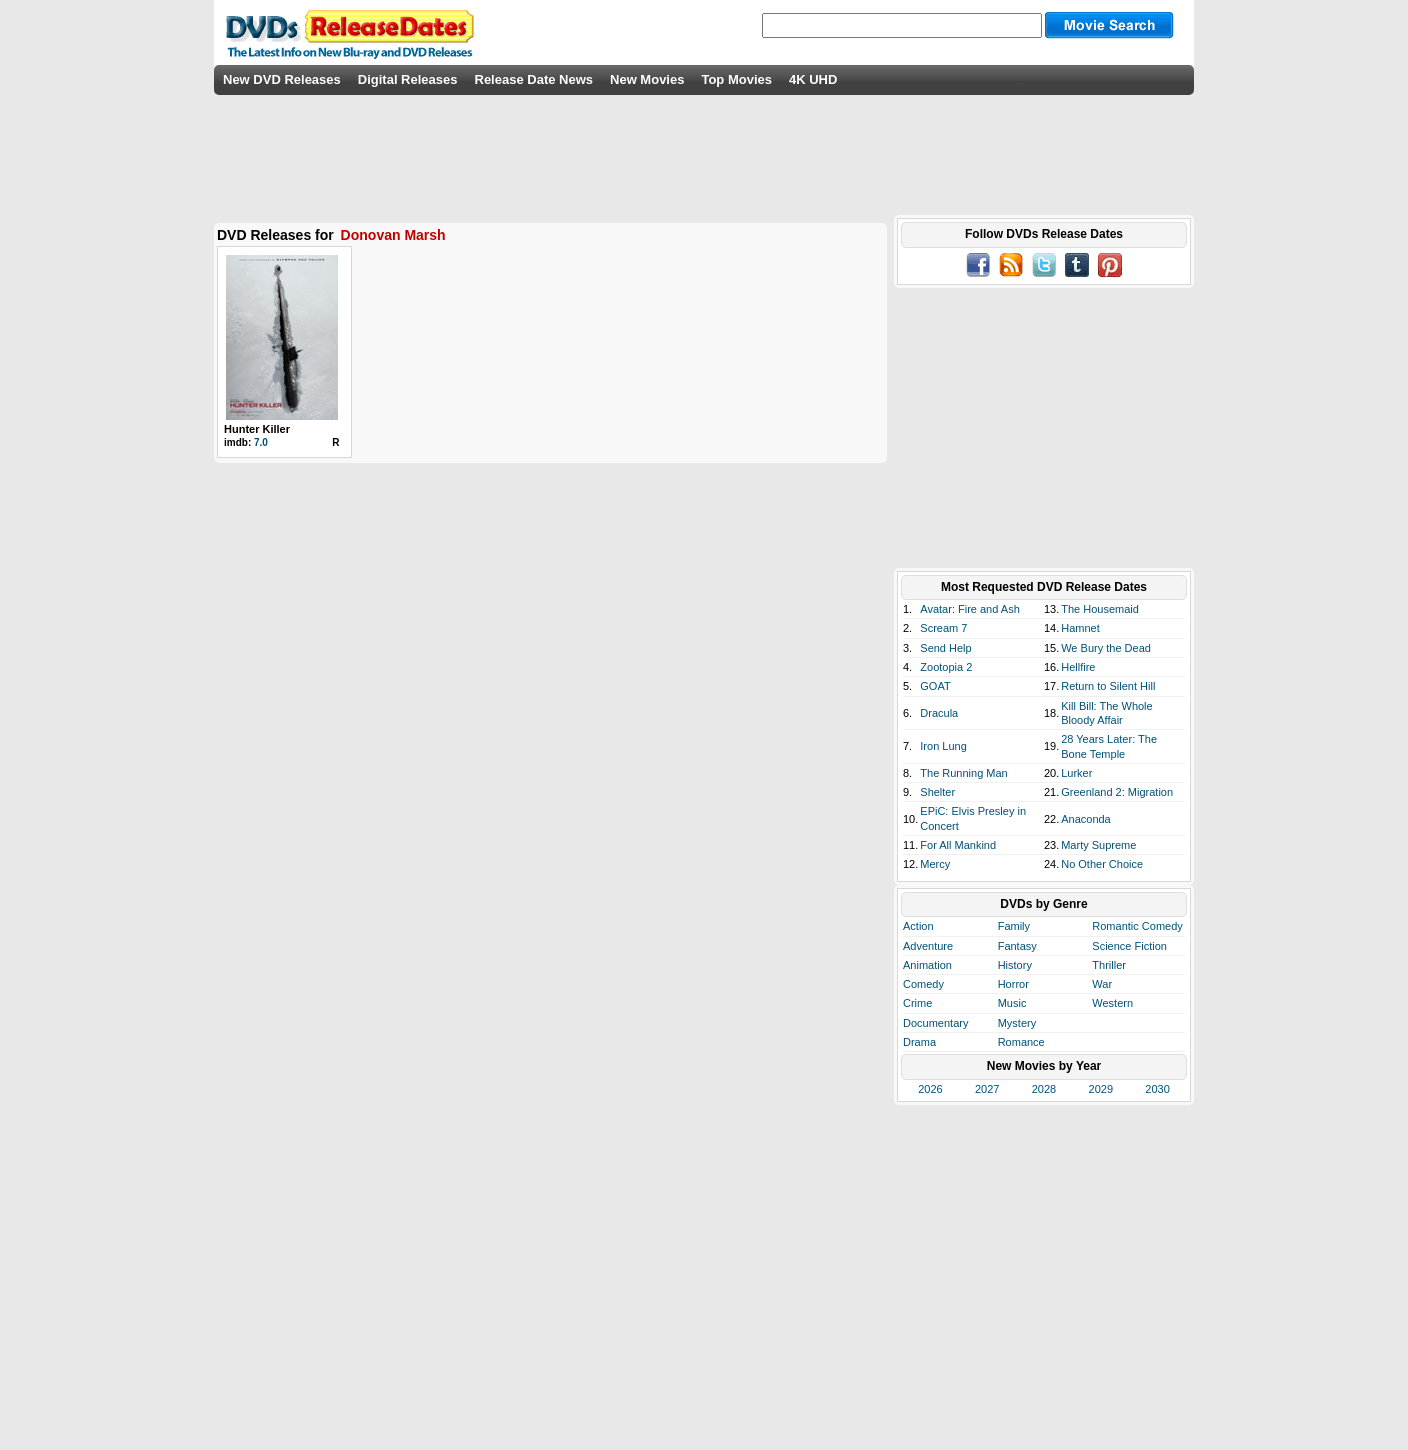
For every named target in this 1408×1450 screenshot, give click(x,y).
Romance (1021, 1042)
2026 (930, 1089)
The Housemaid (1100, 609)
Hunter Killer (257, 429)
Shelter (937, 792)
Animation (927, 965)
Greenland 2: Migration (1117, 792)
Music (1012, 1003)
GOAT (935, 686)
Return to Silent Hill (1108, 686)
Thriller (1109, 965)
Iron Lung (943, 746)
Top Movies (736, 79)
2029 (1101, 1089)
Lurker (1076, 773)
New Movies (647, 79)
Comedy (923, 984)
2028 (1044, 1089)
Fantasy (1017, 946)
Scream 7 (943, 628)
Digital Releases (408, 79)
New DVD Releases (282, 79)
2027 (987, 1089)
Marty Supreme (1098, 845)
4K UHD (813, 79)
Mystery (1017, 1023)
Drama (919, 1042)
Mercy (935, 864)
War (1102, 984)
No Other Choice (1102, 864)
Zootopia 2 (946, 667)
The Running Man (963, 773)
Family (1014, 926)
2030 (1157, 1089)
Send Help (945, 648)
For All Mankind (958, 845)
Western (1112, 1003)
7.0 (261, 442)
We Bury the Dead (1106, 648)
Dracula (939, 713)
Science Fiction (1129, 946)
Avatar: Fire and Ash (969, 609)
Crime (917, 1003)
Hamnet (1080, 628)
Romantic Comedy (1137, 926)
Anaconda (1086, 819)
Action (918, 926)
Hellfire (1078, 667)
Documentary (935, 1023)
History (1015, 965)
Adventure (928, 946)
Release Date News (534, 79)
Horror (1013, 984)
